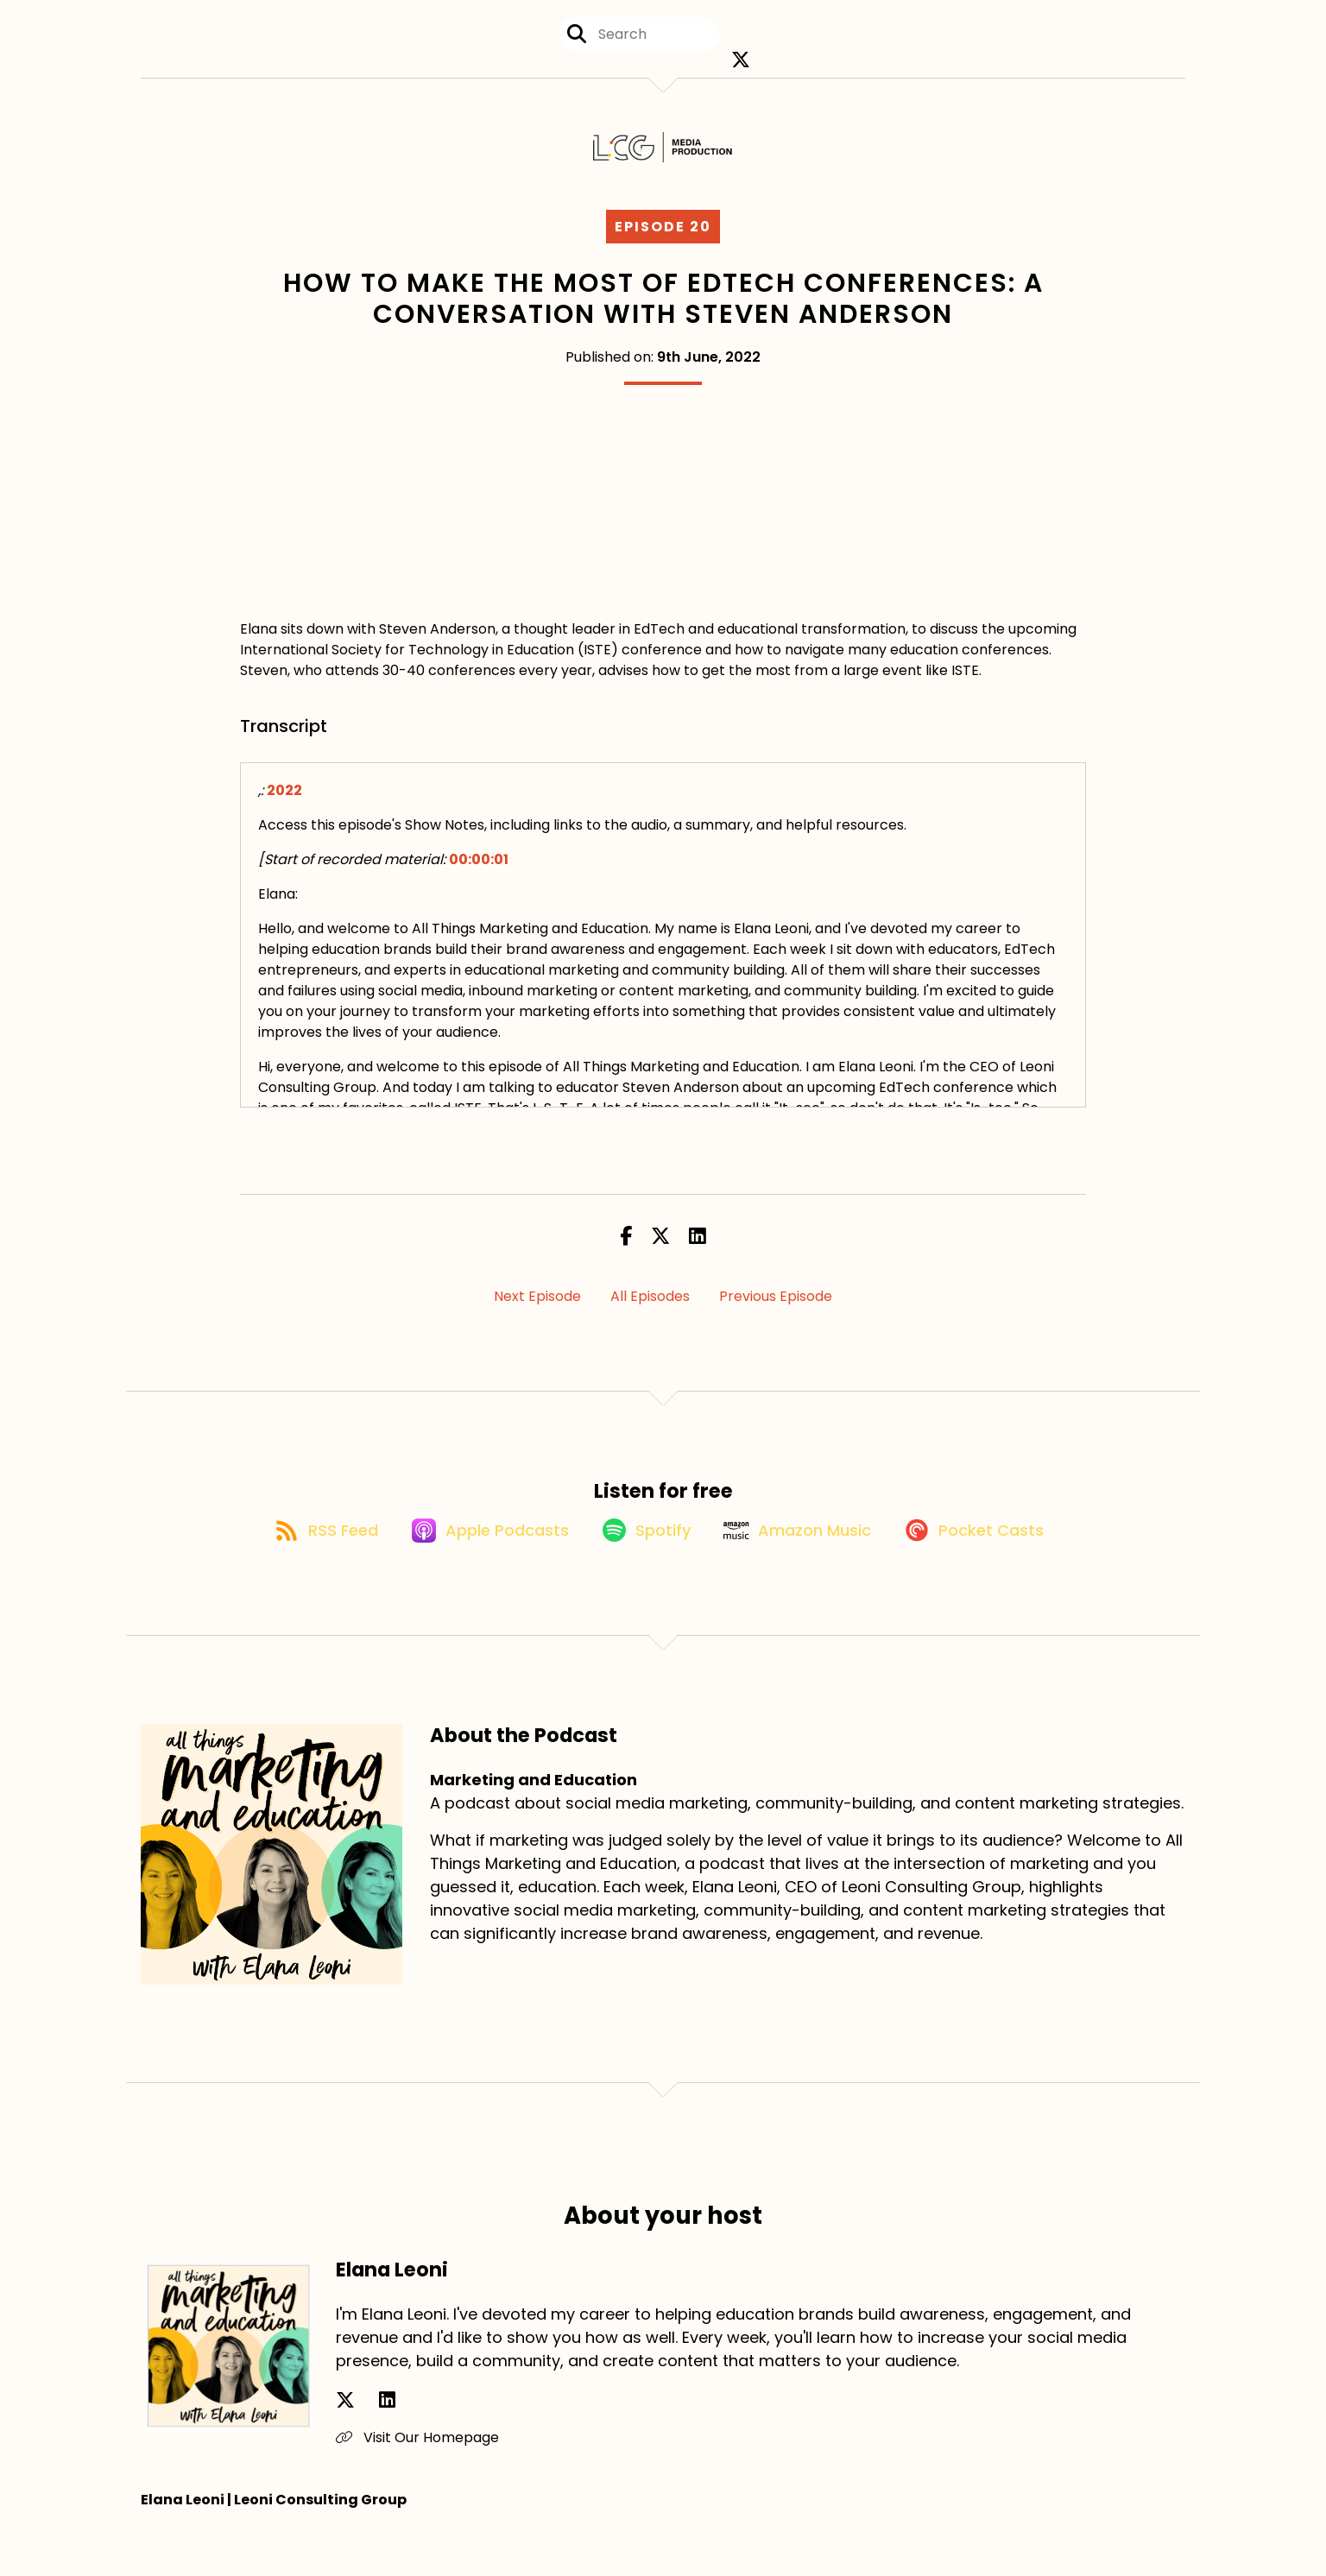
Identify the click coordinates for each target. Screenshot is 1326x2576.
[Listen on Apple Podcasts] (473, 1566)
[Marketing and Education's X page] (741, 68)
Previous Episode (775, 1313)
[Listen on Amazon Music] (806, 1566)
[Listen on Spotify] (642, 1566)
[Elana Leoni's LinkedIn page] (366, 2438)
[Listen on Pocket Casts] (995, 1566)
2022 (284, 808)
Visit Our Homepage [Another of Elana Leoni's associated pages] (417, 2475)
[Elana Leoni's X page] (345, 2438)
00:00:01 (478, 877)
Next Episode (537, 1313)
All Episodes (650, 1313)
